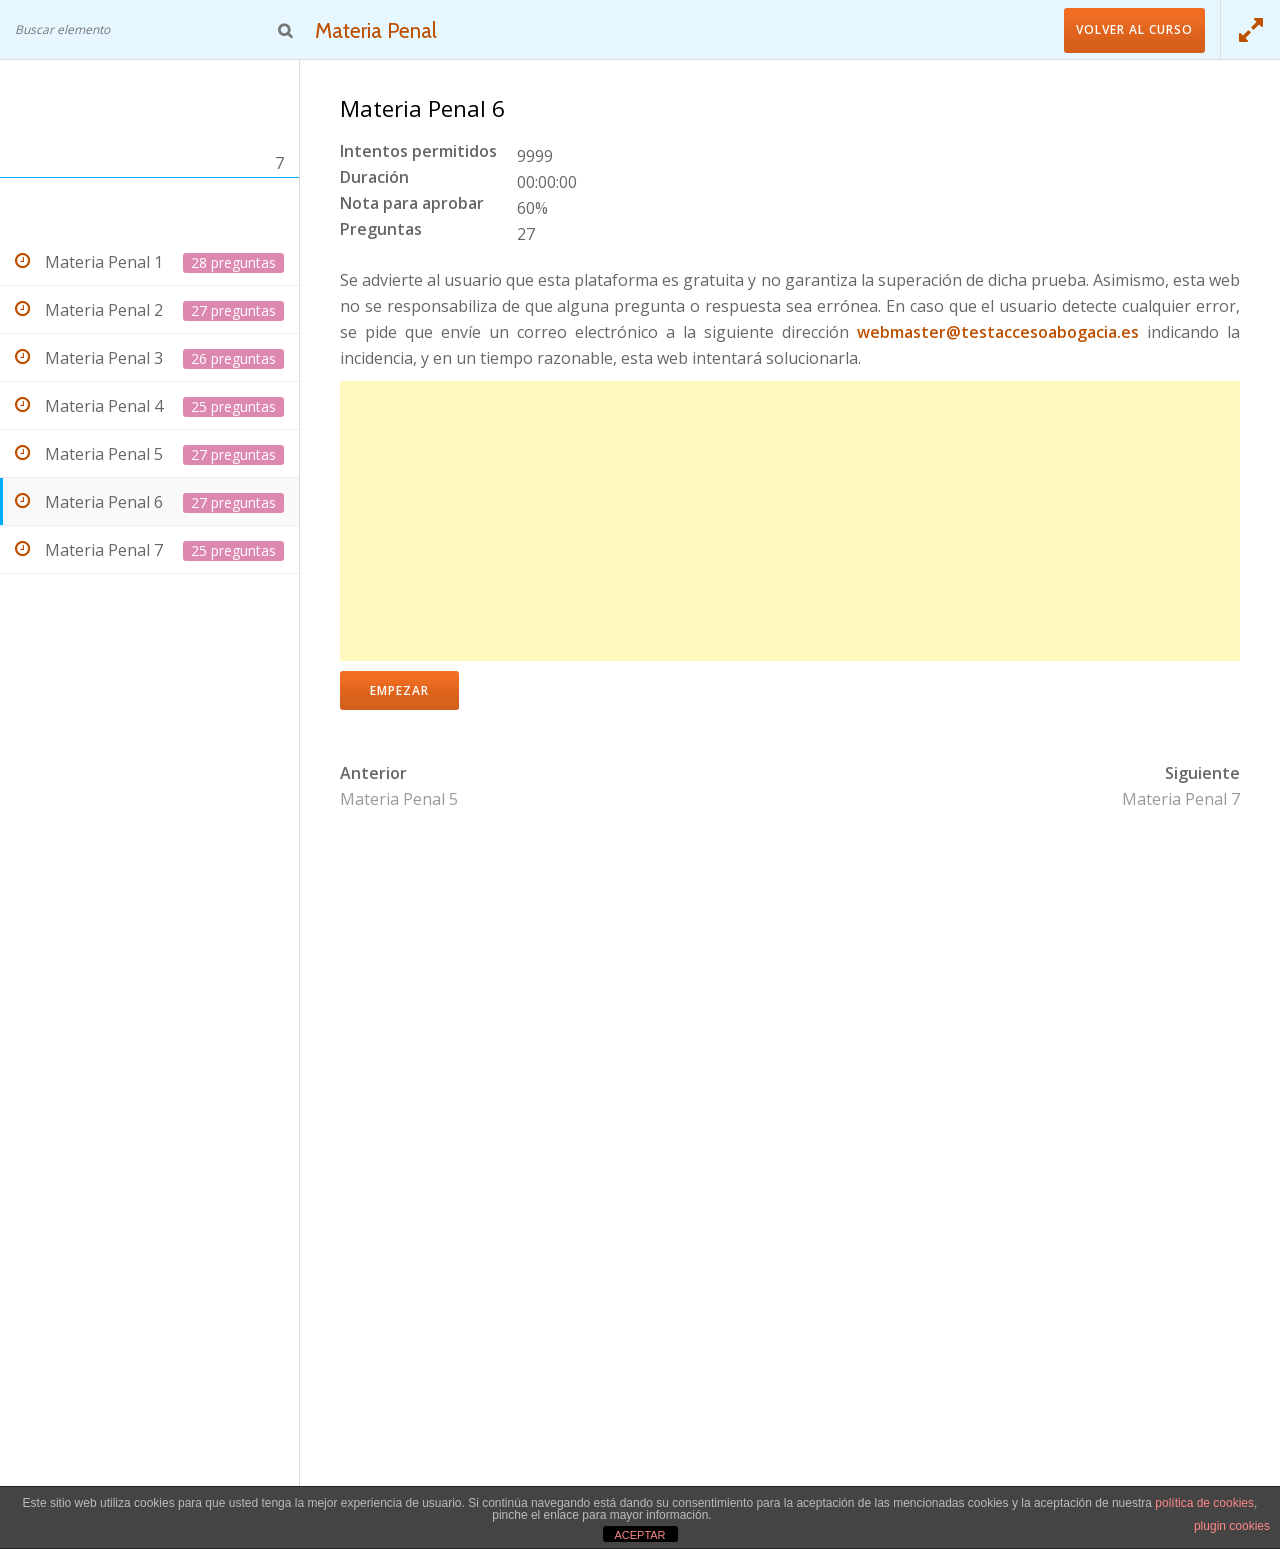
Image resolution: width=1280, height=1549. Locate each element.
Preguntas (381, 230)
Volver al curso (1134, 29)
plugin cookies (1232, 1526)
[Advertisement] (790, 521)
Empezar (399, 690)
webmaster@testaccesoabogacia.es (998, 332)
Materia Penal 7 (1181, 799)
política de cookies (1204, 1503)
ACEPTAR (639, 1535)
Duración (374, 178)
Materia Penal (381, 30)
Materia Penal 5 (399, 799)
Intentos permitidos (418, 152)
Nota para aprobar (412, 204)
